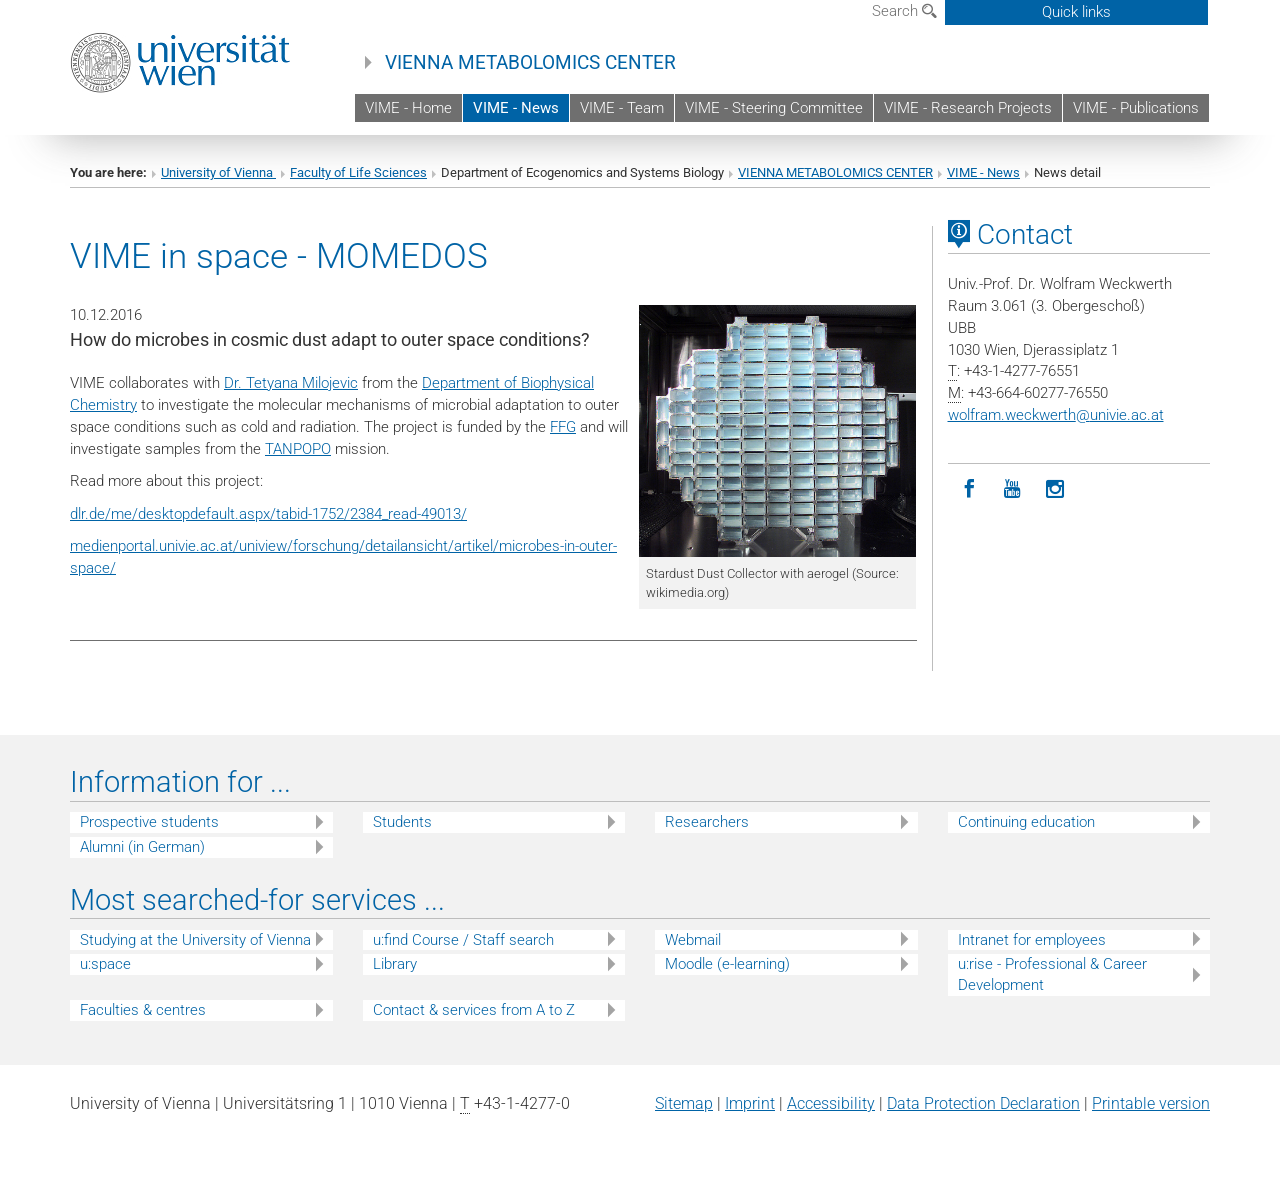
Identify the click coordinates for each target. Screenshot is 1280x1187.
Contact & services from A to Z (474, 1010)
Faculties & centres (143, 1010)
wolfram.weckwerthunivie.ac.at (1056, 415)
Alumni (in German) (142, 847)
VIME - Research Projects (968, 108)
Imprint (750, 1103)
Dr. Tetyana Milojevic (291, 383)
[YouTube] (1012, 489)
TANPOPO (298, 449)
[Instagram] (1055, 489)
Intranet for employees (1032, 940)
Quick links (1076, 12)
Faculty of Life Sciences (358, 172)
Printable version (1151, 1103)
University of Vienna (218, 172)
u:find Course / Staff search (463, 940)
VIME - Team (622, 108)
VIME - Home (408, 108)
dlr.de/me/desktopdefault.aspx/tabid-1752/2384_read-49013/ (268, 514)
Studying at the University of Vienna (195, 940)
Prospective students (149, 822)
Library (395, 964)
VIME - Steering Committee (774, 108)
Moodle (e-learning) (727, 964)
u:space (105, 964)
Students (402, 822)
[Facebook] (969, 489)
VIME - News (516, 108)
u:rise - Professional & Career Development (1052, 974)
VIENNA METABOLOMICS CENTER (530, 63)
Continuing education (1026, 822)
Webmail (693, 940)
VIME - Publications (1136, 108)
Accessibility (831, 1103)
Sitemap (684, 1103)
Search (904, 11)
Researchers (707, 822)
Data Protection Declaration (983, 1103)
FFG (563, 427)
